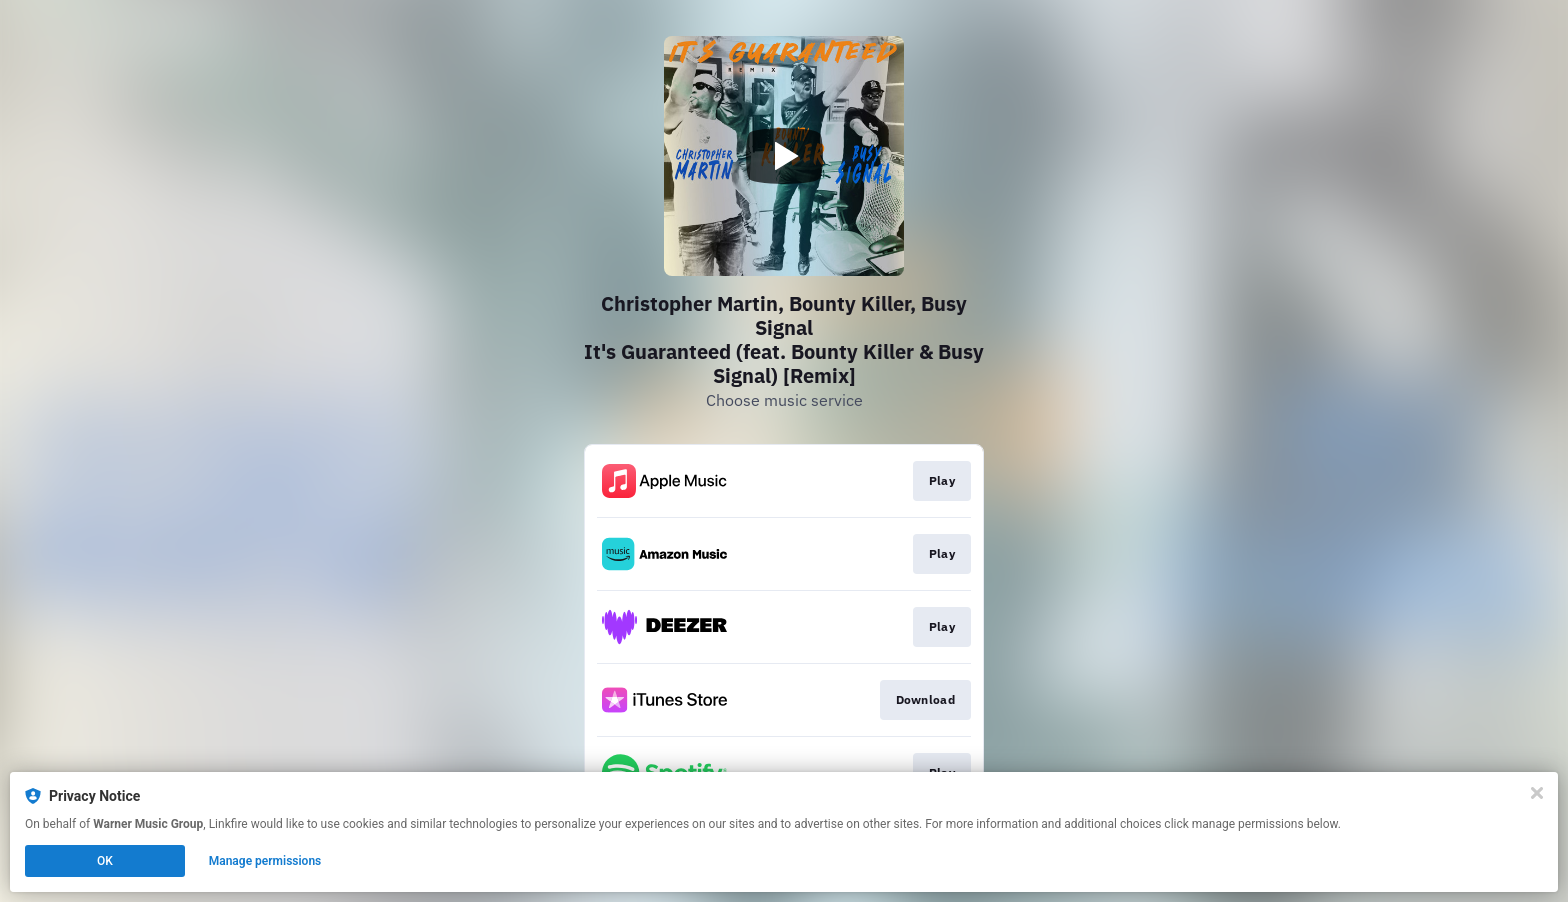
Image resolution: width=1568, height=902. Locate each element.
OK (105, 861)
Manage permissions (265, 861)
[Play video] (784, 156)
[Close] (1537, 793)
